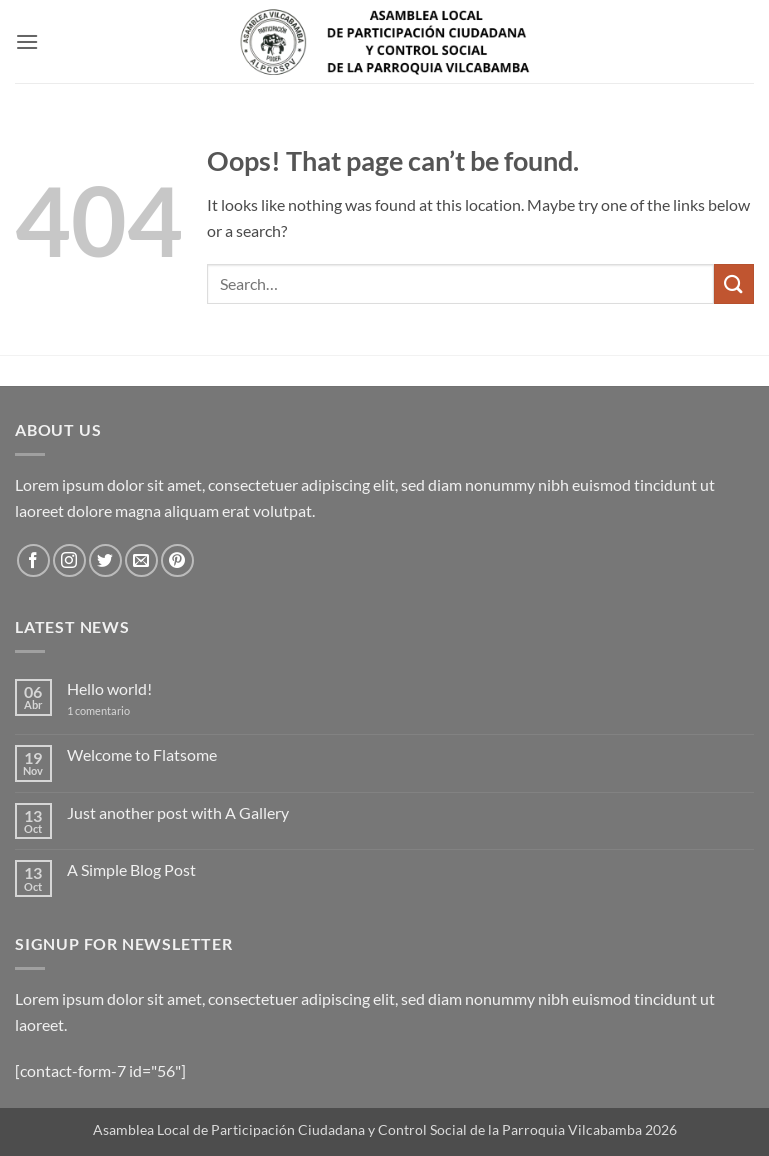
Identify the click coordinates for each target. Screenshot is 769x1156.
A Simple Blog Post (131, 869)
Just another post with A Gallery (178, 812)
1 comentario (113, 710)
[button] (27, 41)
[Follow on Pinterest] (177, 560)
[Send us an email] (141, 560)
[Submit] (734, 283)
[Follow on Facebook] (33, 560)
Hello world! (109, 688)
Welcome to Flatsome (142, 754)
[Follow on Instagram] (69, 560)
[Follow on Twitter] (105, 560)
